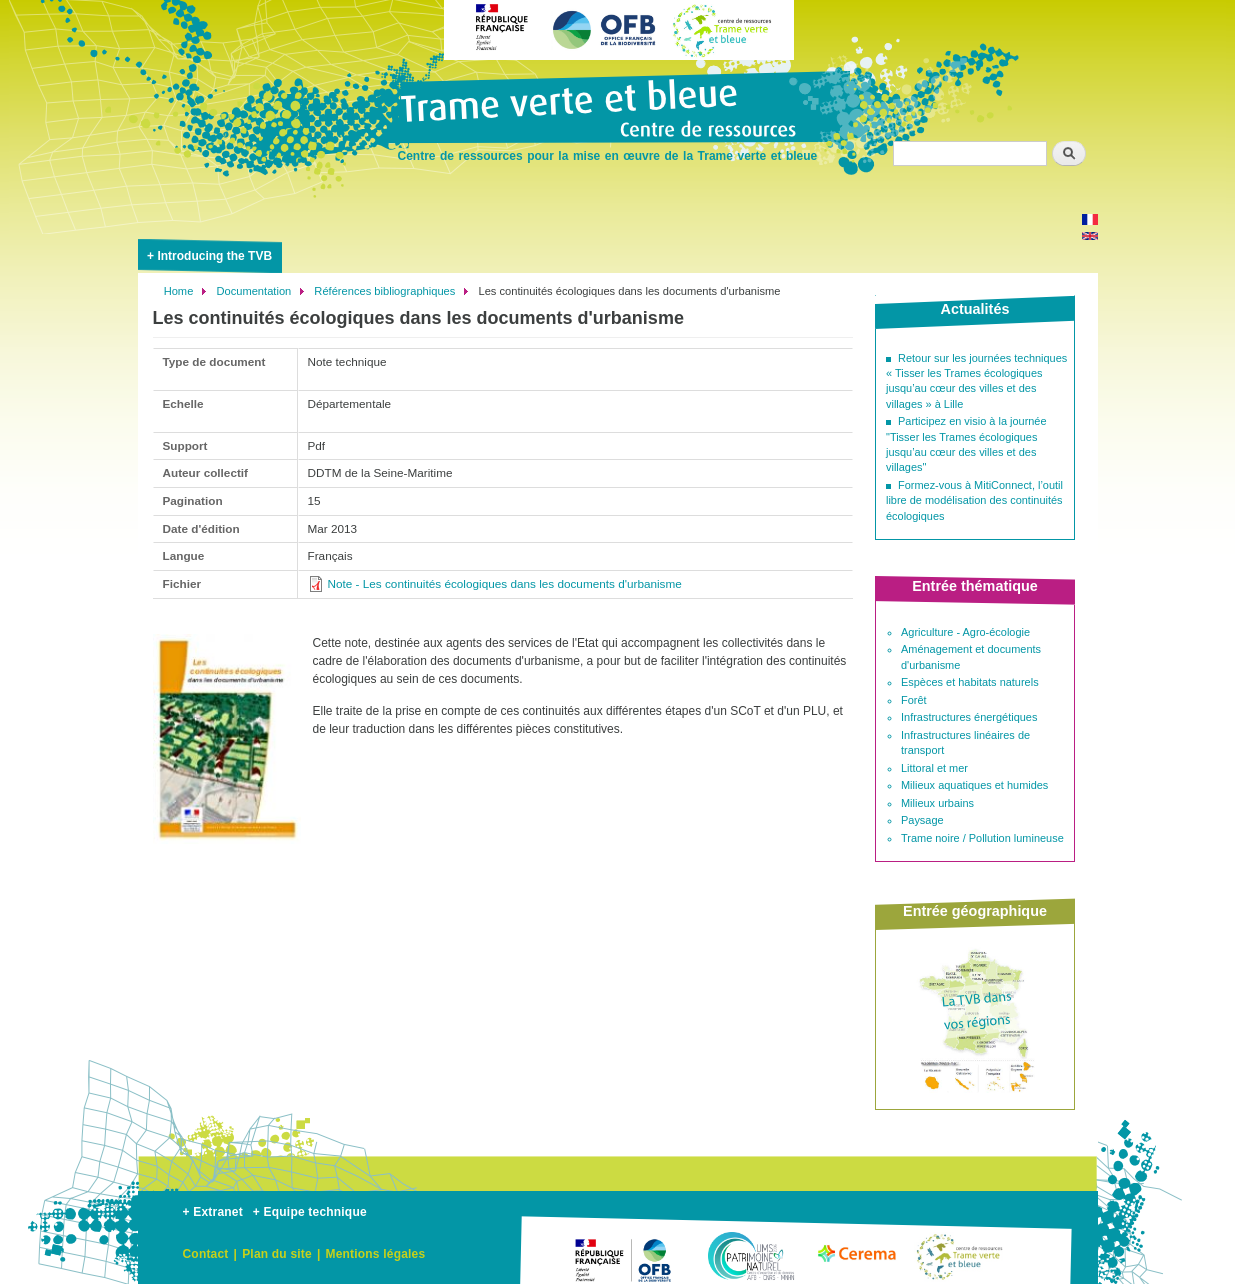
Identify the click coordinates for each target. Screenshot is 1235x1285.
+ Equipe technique (310, 1212)
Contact (206, 1254)
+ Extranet (213, 1212)
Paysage (922, 820)
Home (179, 291)
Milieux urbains (937, 803)
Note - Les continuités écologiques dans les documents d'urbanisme (505, 583)
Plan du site (277, 1254)
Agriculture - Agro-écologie (965, 632)
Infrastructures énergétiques (969, 717)
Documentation (253, 291)
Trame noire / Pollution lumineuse (982, 838)
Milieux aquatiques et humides (974, 785)
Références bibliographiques (384, 291)
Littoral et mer (934, 768)
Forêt (914, 700)
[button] (227, 852)
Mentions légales (375, 1254)
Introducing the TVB (214, 256)
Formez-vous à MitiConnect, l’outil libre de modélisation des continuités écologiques (974, 500)
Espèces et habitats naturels (970, 682)
